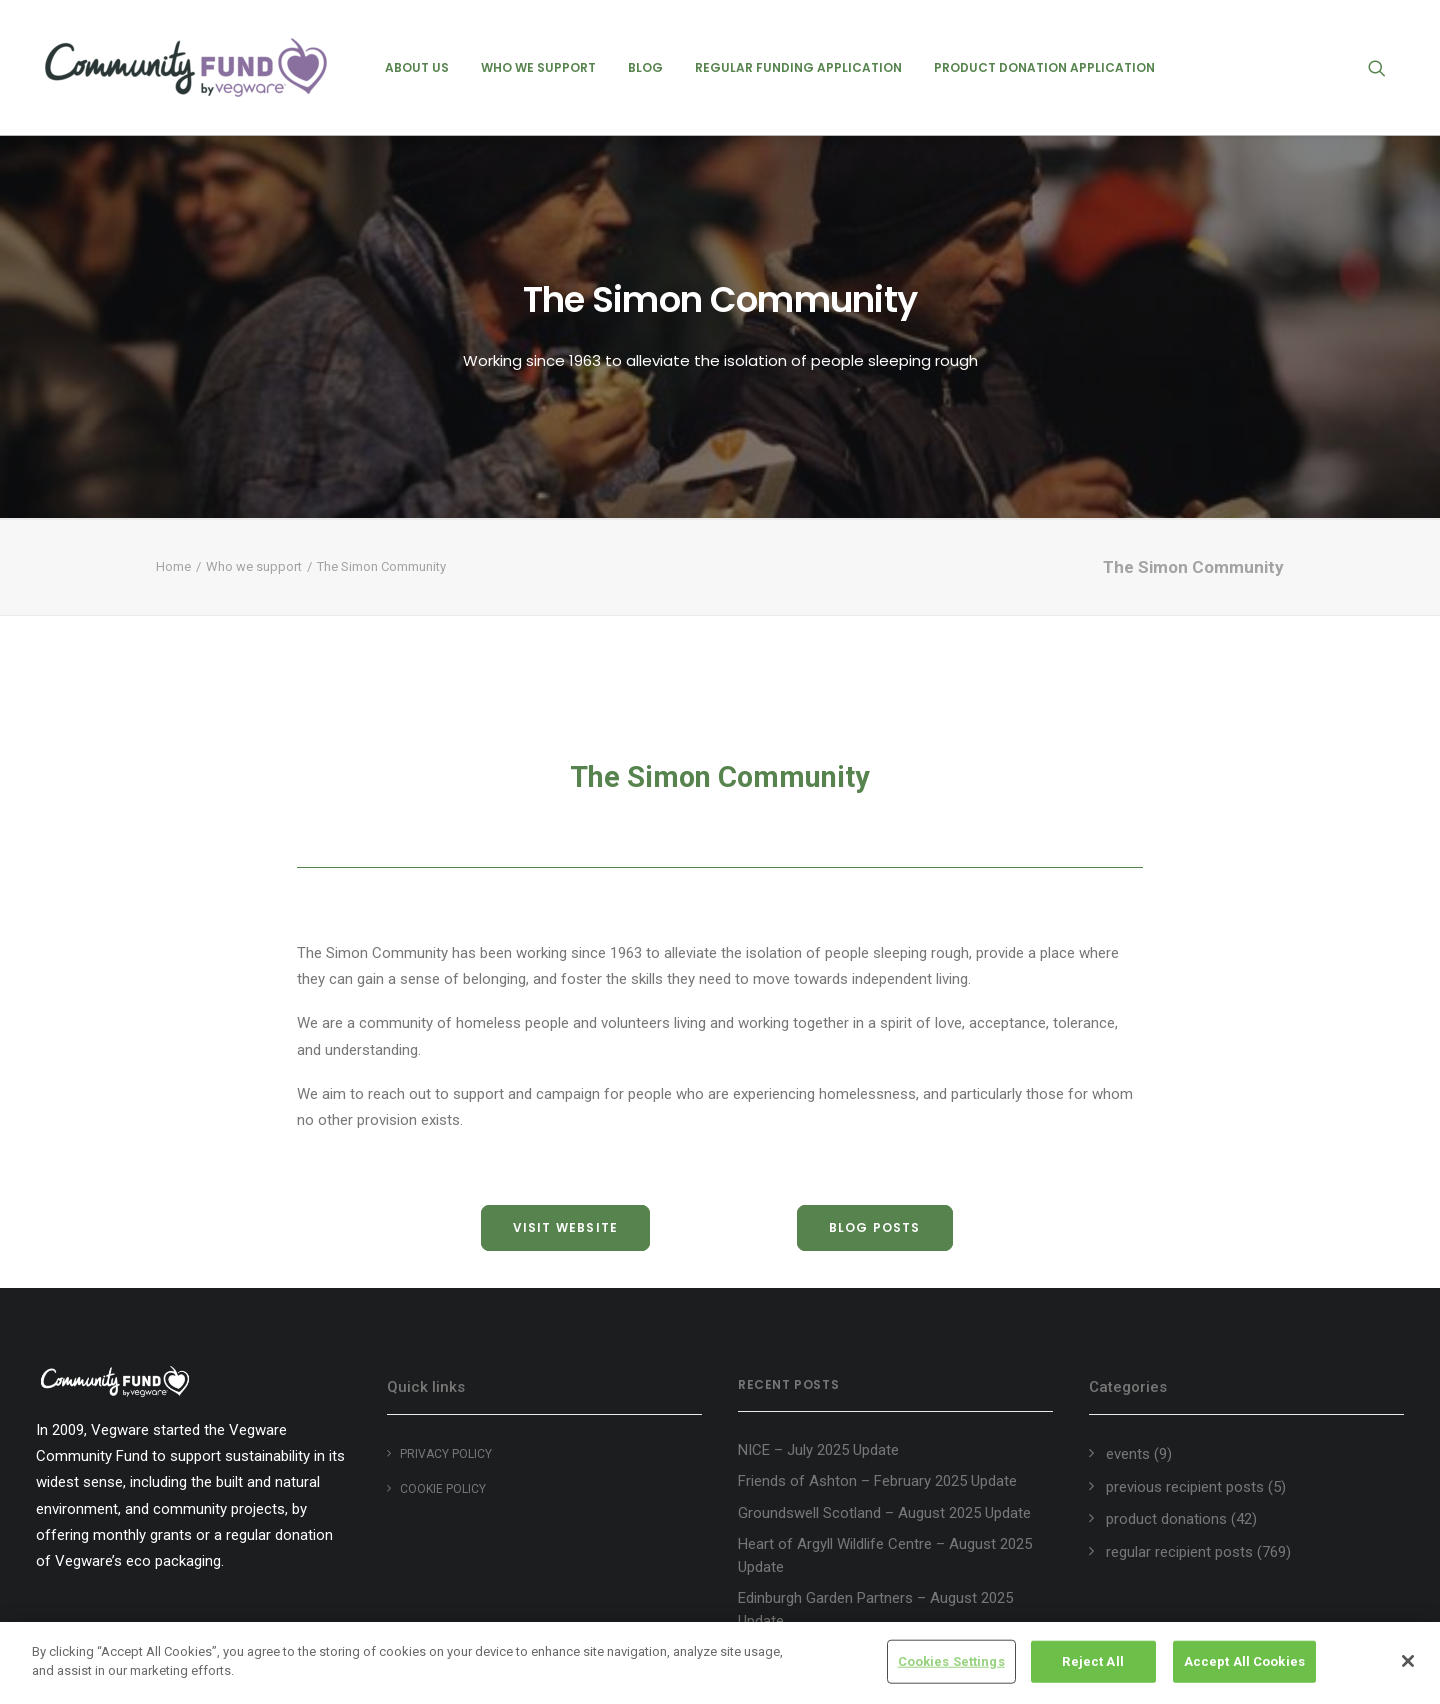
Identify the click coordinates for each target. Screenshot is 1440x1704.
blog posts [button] (875, 1227)
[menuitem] (417, 67)
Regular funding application (798, 67)
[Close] (1408, 1661)
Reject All (1092, 1661)
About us (417, 67)
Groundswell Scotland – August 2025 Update (884, 1513)
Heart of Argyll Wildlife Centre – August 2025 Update (885, 1555)
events (1128, 1454)
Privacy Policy (446, 1454)
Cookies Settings (951, 1661)
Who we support (538, 67)
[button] (1386, 67)
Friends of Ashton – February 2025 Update (877, 1481)
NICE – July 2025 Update (818, 1450)
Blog (645, 67)
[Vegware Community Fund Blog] (186, 67)
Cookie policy (443, 1489)
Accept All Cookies (1244, 1661)
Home (173, 566)
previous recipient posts (1185, 1487)
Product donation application (1044, 67)
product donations (1166, 1519)
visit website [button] (566, 1227)
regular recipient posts (1179, 1552)
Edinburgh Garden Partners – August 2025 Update (875, 1609)
